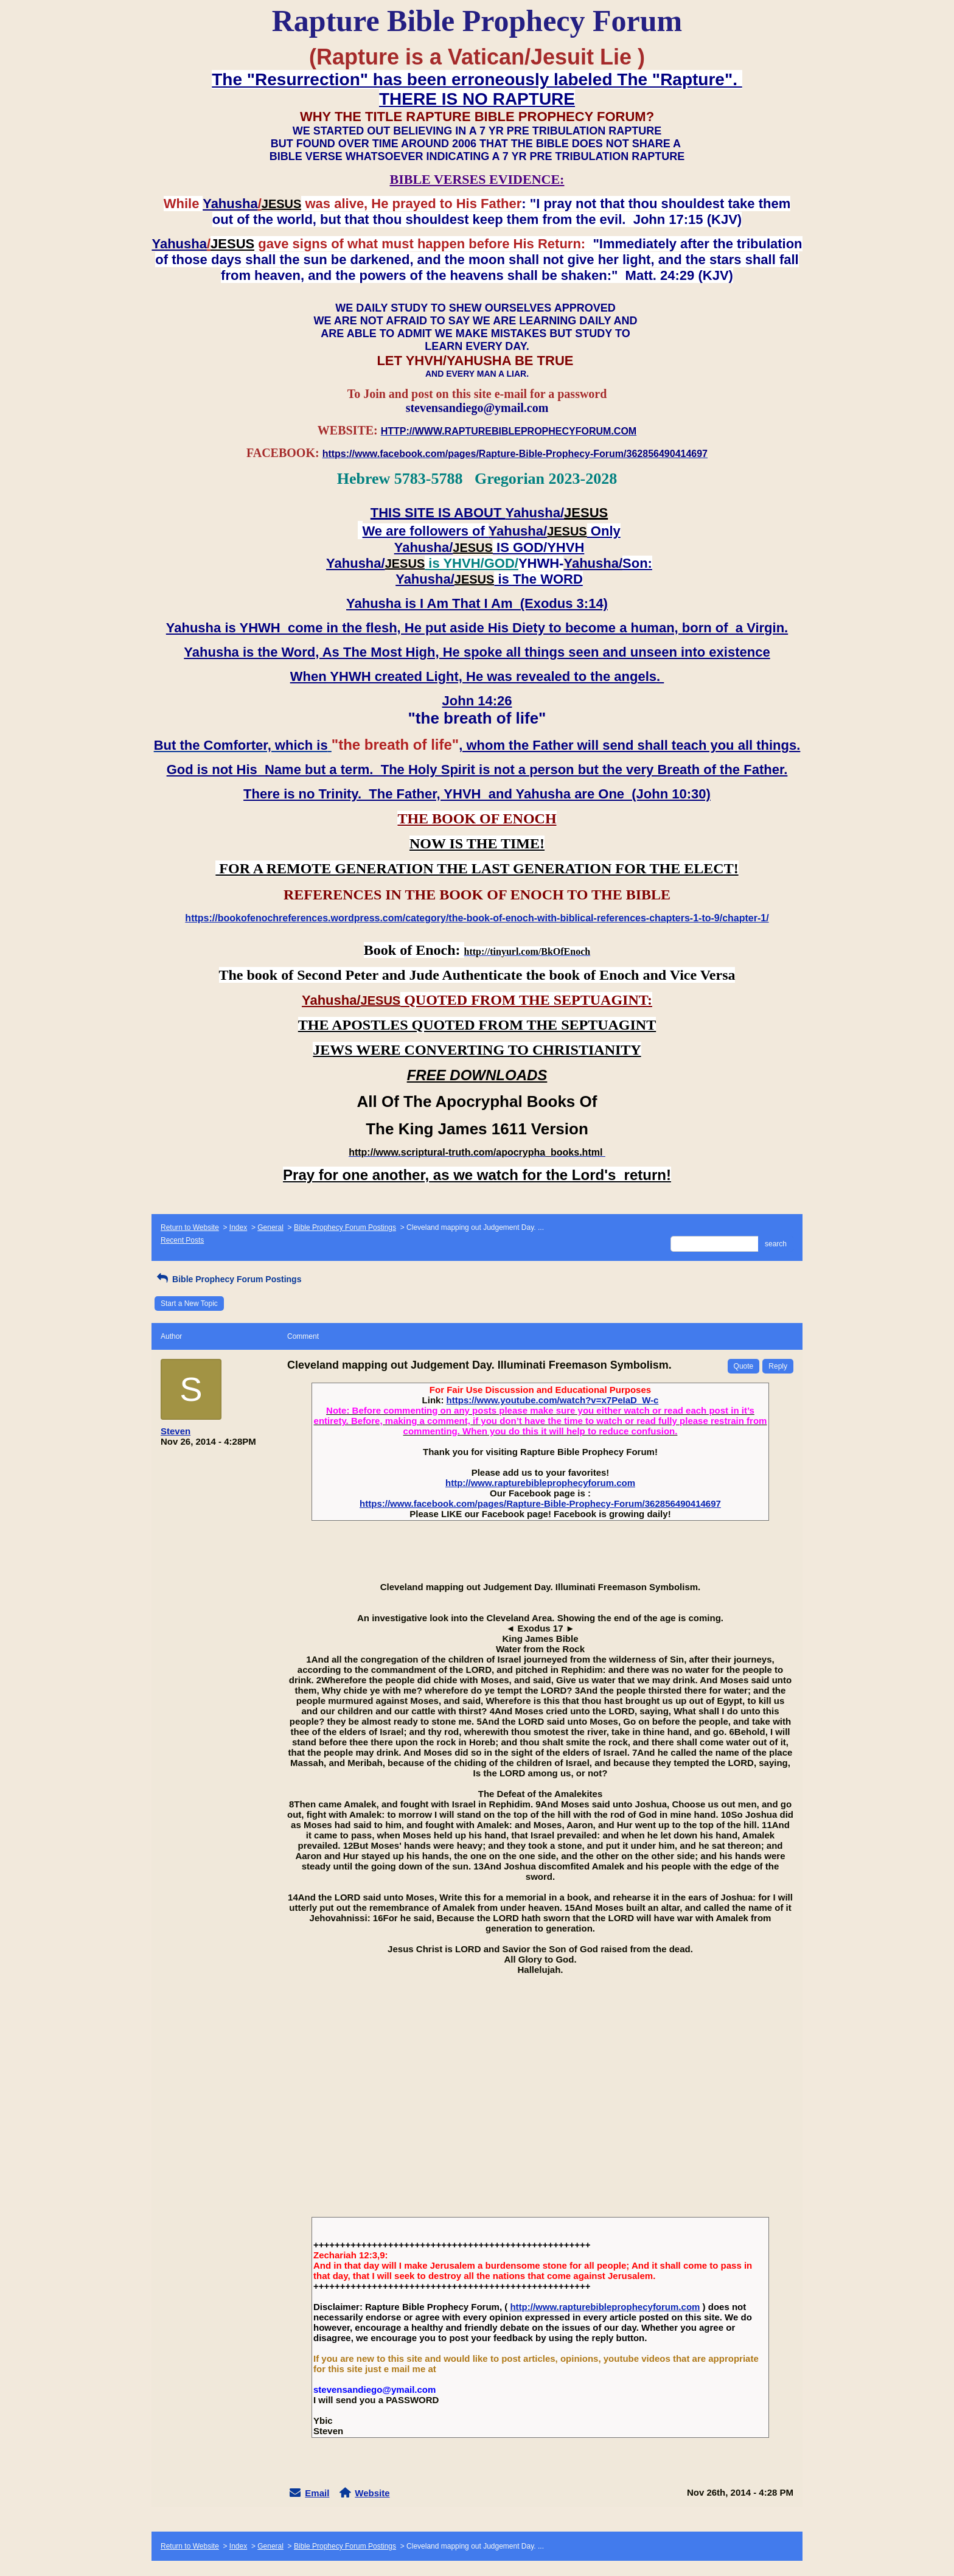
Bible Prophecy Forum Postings (345, 1227)
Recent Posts (182, 1240)
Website (372, 2493)
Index (238, 1227)
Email (317, 2493)
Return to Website (190, 1227)
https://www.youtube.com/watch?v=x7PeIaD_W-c (553, 1400)
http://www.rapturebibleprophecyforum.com (540, 1483)
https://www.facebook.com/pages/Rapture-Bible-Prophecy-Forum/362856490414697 (540, 1503)
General (270, 1227)
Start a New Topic (189, 1303)
